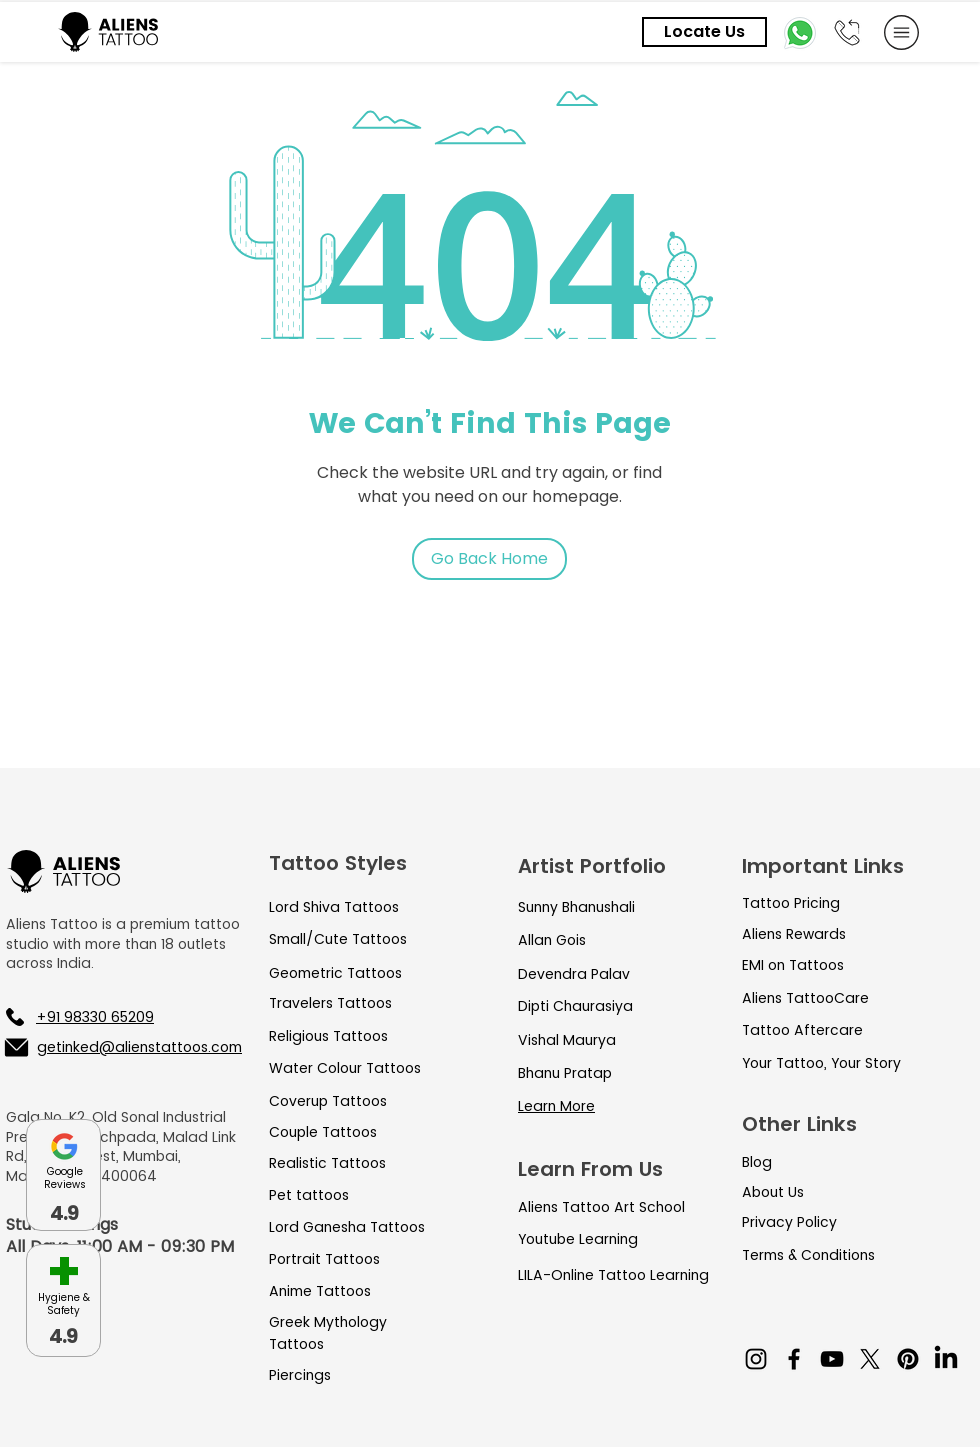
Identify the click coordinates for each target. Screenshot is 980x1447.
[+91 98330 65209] (110, 1017)
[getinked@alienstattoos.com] (122, 1047)
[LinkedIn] (946, 1359)
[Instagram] (756, 1359)
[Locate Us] (704, 32)
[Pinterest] (908, 1359)
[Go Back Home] (489, 559)
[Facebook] (794, 1359)
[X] (870, 1359)
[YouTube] (832, 1359)
